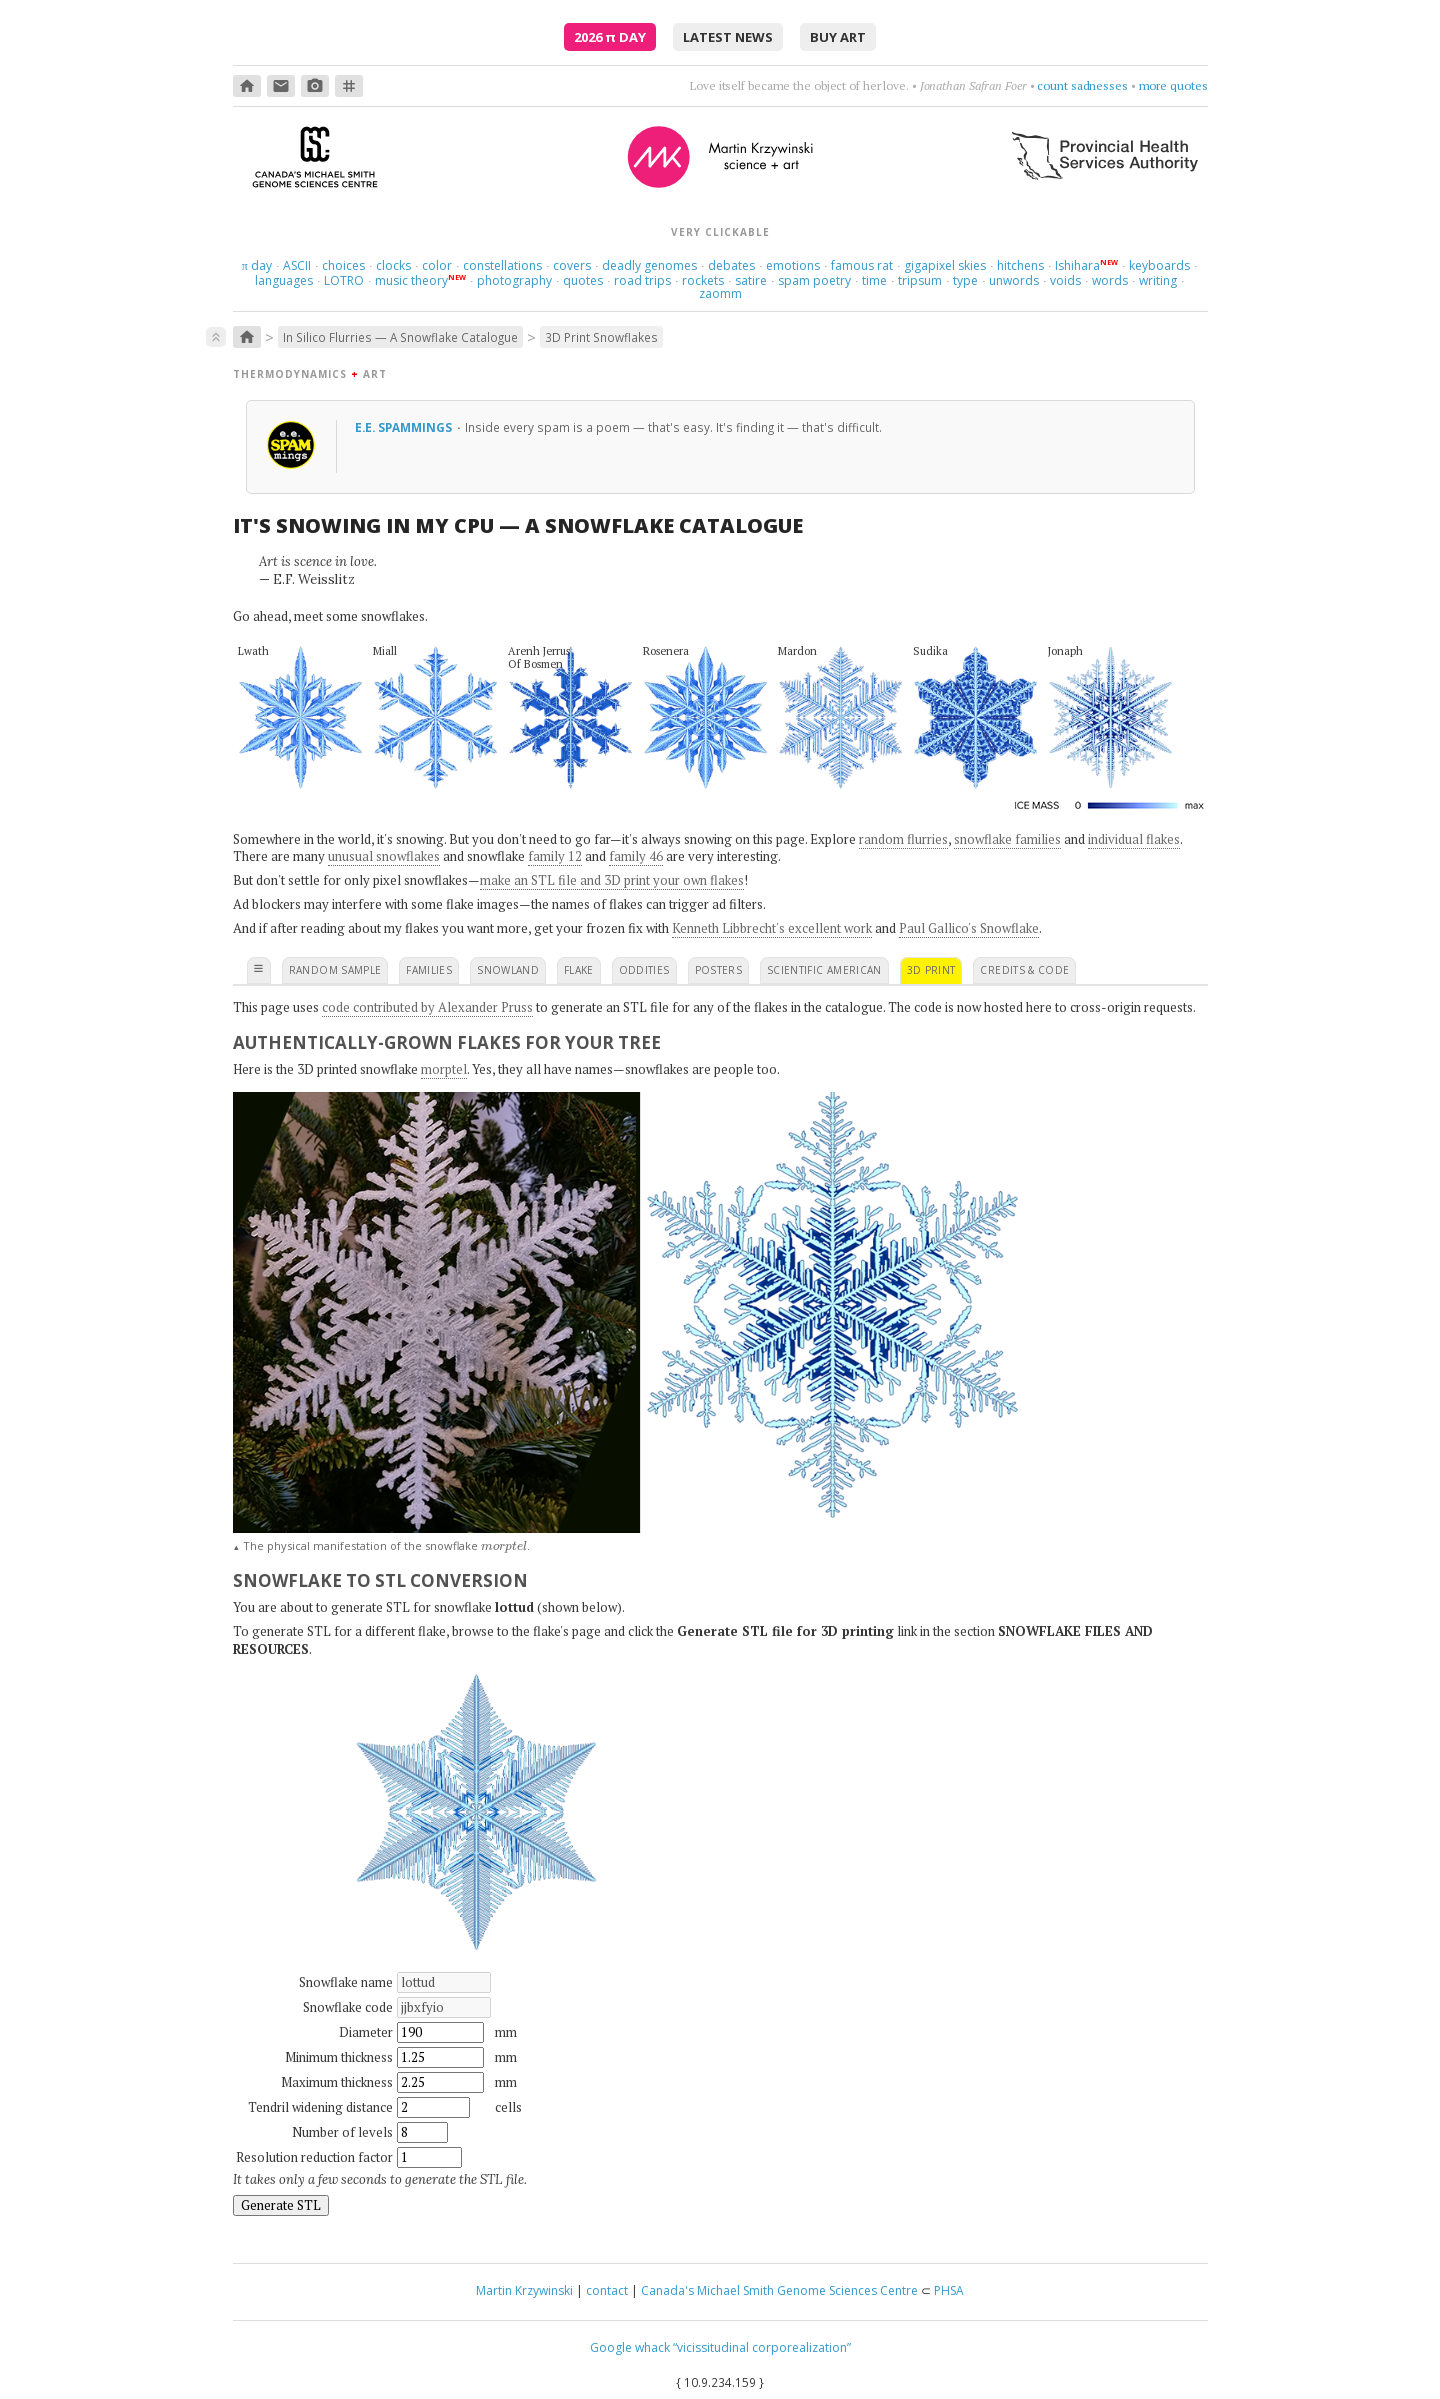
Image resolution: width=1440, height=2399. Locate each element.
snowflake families (1007, 839)
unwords (1014, 280)
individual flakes (1134, 839)
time (874, 280)
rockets (703, 280)
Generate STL (281, 2205)
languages (284, 280)
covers (572, 265)
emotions (793, 265)
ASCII (297, 265)
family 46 (636, 856)
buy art (838, 37)
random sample (335, 970)
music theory (411, 280)
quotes (583, 280)
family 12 (555, 856)
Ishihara (1077, 265)
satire (751, 280)
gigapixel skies (945, 265)
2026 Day (610, 37)
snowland (508, 970)
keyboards (1159, 265)
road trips (642, 280)
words (1110, 280)
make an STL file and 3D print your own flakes (612, 880)
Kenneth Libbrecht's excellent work (772, 928)
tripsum (920, 280)
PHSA (949, 2290)
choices (343, 265)
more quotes (1173, 85)
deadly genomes (649, 265)
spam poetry (814, 280)
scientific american (824, 970)
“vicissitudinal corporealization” (762, 2347)
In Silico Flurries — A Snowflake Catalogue (400, 337)
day (257, 265)
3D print (931, 970)
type (965, 280)
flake (579, 970)
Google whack (630, 2347)
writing (1158, 280)
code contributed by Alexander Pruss (427, 1007)
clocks (393, 265)
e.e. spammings (405, 427)
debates (731, 265)
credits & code (1024, 970)
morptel (444, 1069)
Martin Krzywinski (524, 2290)
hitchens (1020, 265)
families (429, 970)
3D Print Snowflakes (601, 337)
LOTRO (344, 280)
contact (607, 2290)
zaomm (720, 293)
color (437, 265)
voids (1065, 280)
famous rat (862, 265)
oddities (644, 970)
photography (514, 280)
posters (718, 970)
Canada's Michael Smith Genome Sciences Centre (779, 2290)
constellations (502, 265)
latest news (728, 37)
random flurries (903, 839)
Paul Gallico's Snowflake (969, 928)
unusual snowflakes (384, 856)
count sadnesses (1082, 85)
